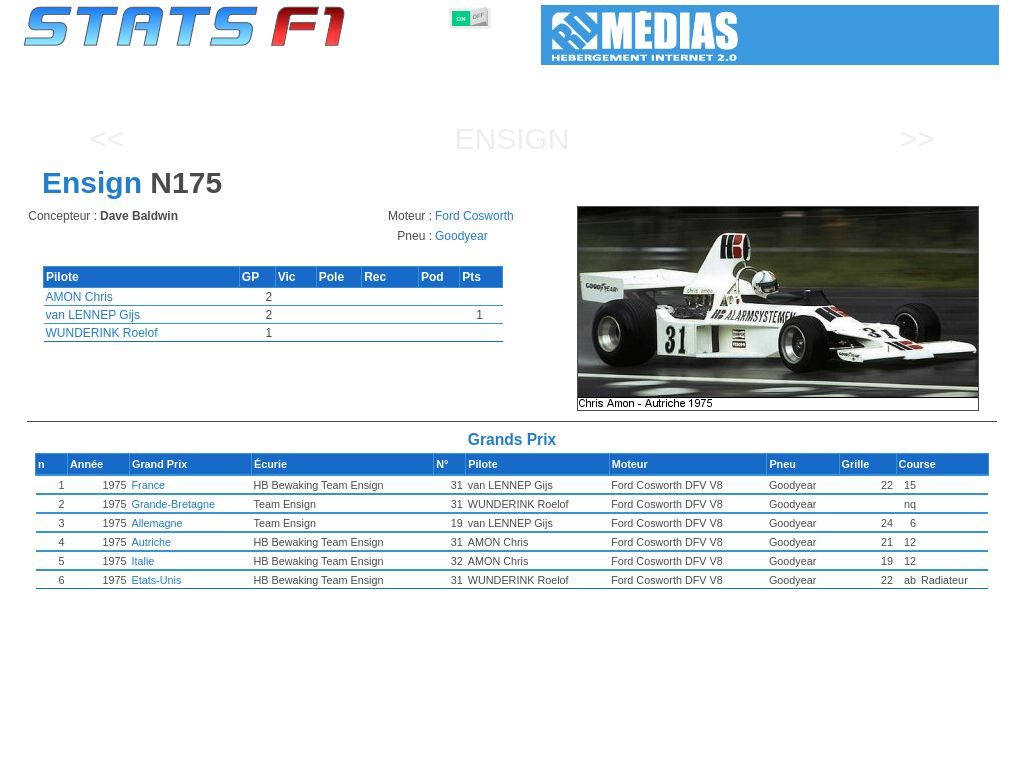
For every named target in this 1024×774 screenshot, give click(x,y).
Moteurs (490, 755)
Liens (803, 755)
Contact (958, 755)
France (222, 485)
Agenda (745, 755)
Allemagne (230, 523)
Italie (216, 561)
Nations (614, 755)
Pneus (553, 755)
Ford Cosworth (474, 216)
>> (916, 138)
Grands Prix (249, 755)
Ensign (511, 138)
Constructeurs (405, 755)
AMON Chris (79, 297)
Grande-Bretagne (246, 504)
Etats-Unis (230, 580)
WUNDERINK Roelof (102, 333)
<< (106, 138)
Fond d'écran (877, 755)
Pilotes (323, 755)
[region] (784, 308)
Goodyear (461, 236)
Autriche (225, 542)
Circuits (679, 755)
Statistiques (93, 755)
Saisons (171, 755)
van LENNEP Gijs (93, 315)
